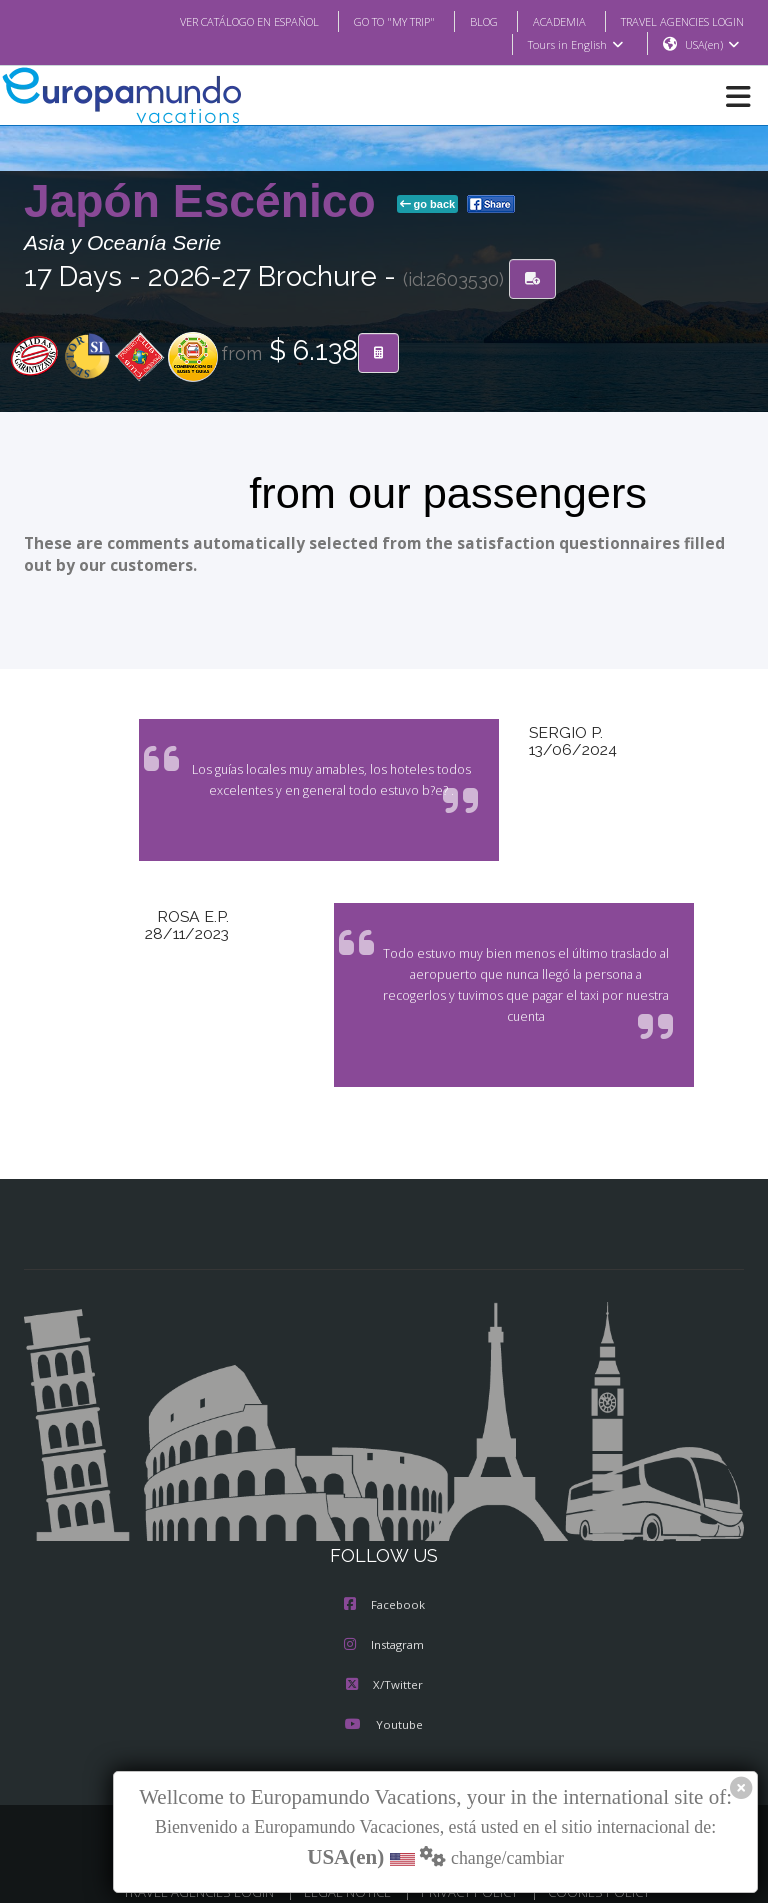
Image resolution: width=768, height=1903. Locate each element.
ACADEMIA (541, 21)
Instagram (384, 1625)
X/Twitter (383, 1665)
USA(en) (712, 45)
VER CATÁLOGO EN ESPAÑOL (209, 21)
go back (428, 205)
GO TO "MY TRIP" (368, 21)
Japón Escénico (206, 202)
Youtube (384, 1705)
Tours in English (574, 45)
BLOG (463, 21)
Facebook (384, 1585)
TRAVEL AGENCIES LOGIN (675, 21)
